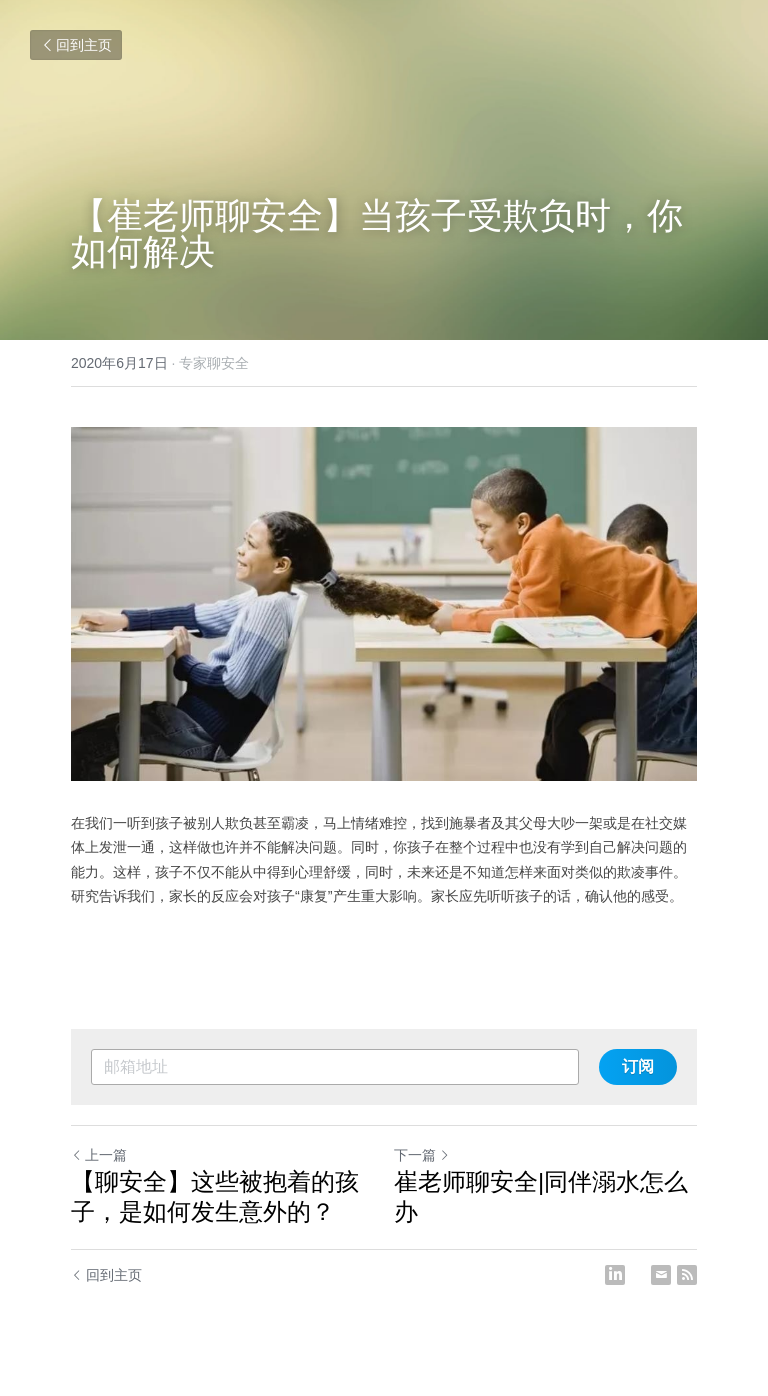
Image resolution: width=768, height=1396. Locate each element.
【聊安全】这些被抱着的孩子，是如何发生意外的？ (215, 1196)
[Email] (661, 1275)
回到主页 (76, 45)
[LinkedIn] (615, 1275)
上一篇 (99, 1155)
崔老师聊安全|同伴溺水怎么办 (541, 1196)
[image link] (384, 604)
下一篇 (422, 1155)
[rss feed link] (687, 1275)
